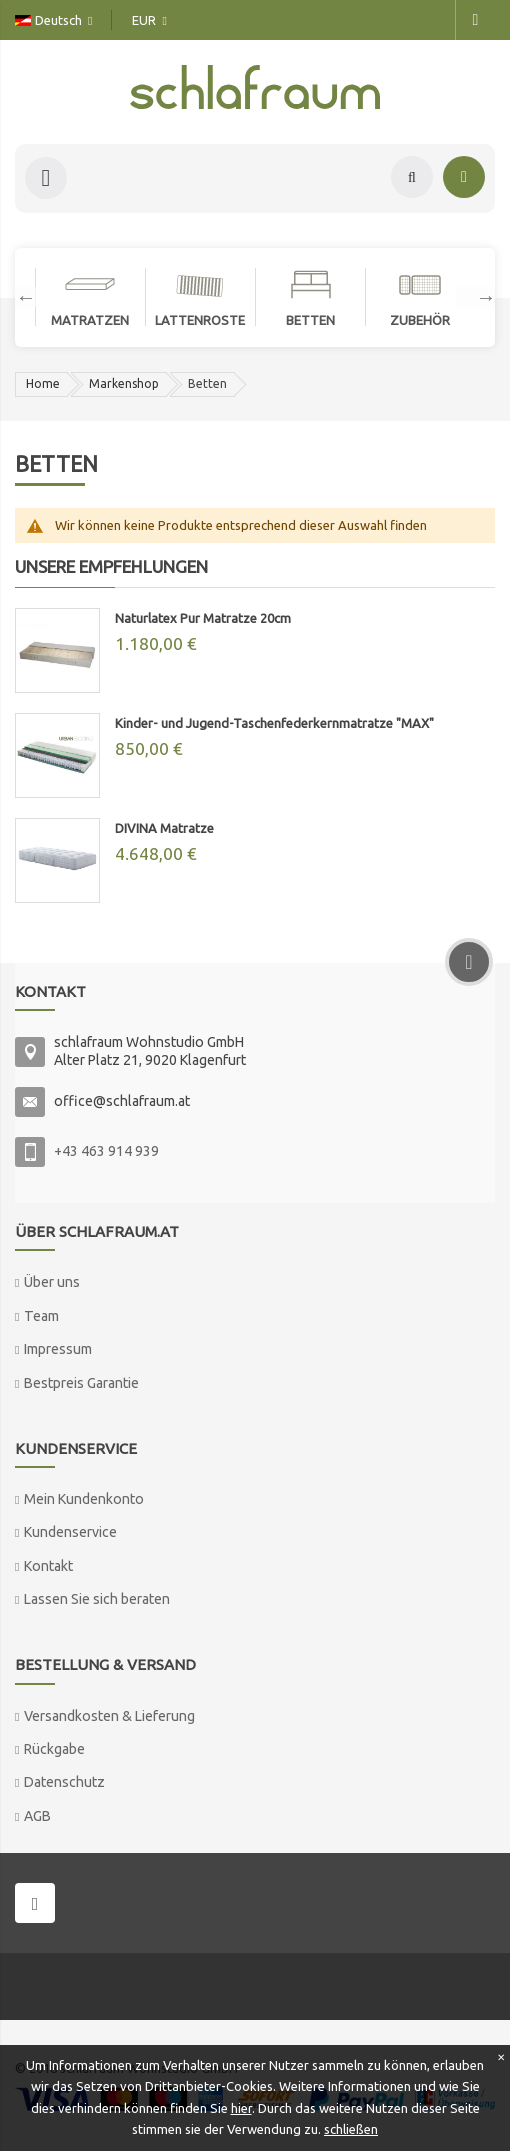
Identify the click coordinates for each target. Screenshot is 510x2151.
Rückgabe (54, 1749)
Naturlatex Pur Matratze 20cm (203, 618)
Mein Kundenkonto (84, 1499)
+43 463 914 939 (106, 1151)
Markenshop (124, 383)
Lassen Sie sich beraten (97, 1599)
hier (241, 2108)
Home (43, 383)
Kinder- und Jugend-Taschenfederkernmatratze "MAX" (274, 723)
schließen (351, 2129)
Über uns (52, 1282)
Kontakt (48, 1566)
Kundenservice (70, 1532)
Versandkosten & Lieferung (109, 1716)
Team (41, 1316)
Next (476, 297)
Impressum (58, 1349)
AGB (37, 1816)
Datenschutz (64, 1782)
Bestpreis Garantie (81, 1383)
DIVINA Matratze (164, 828)
